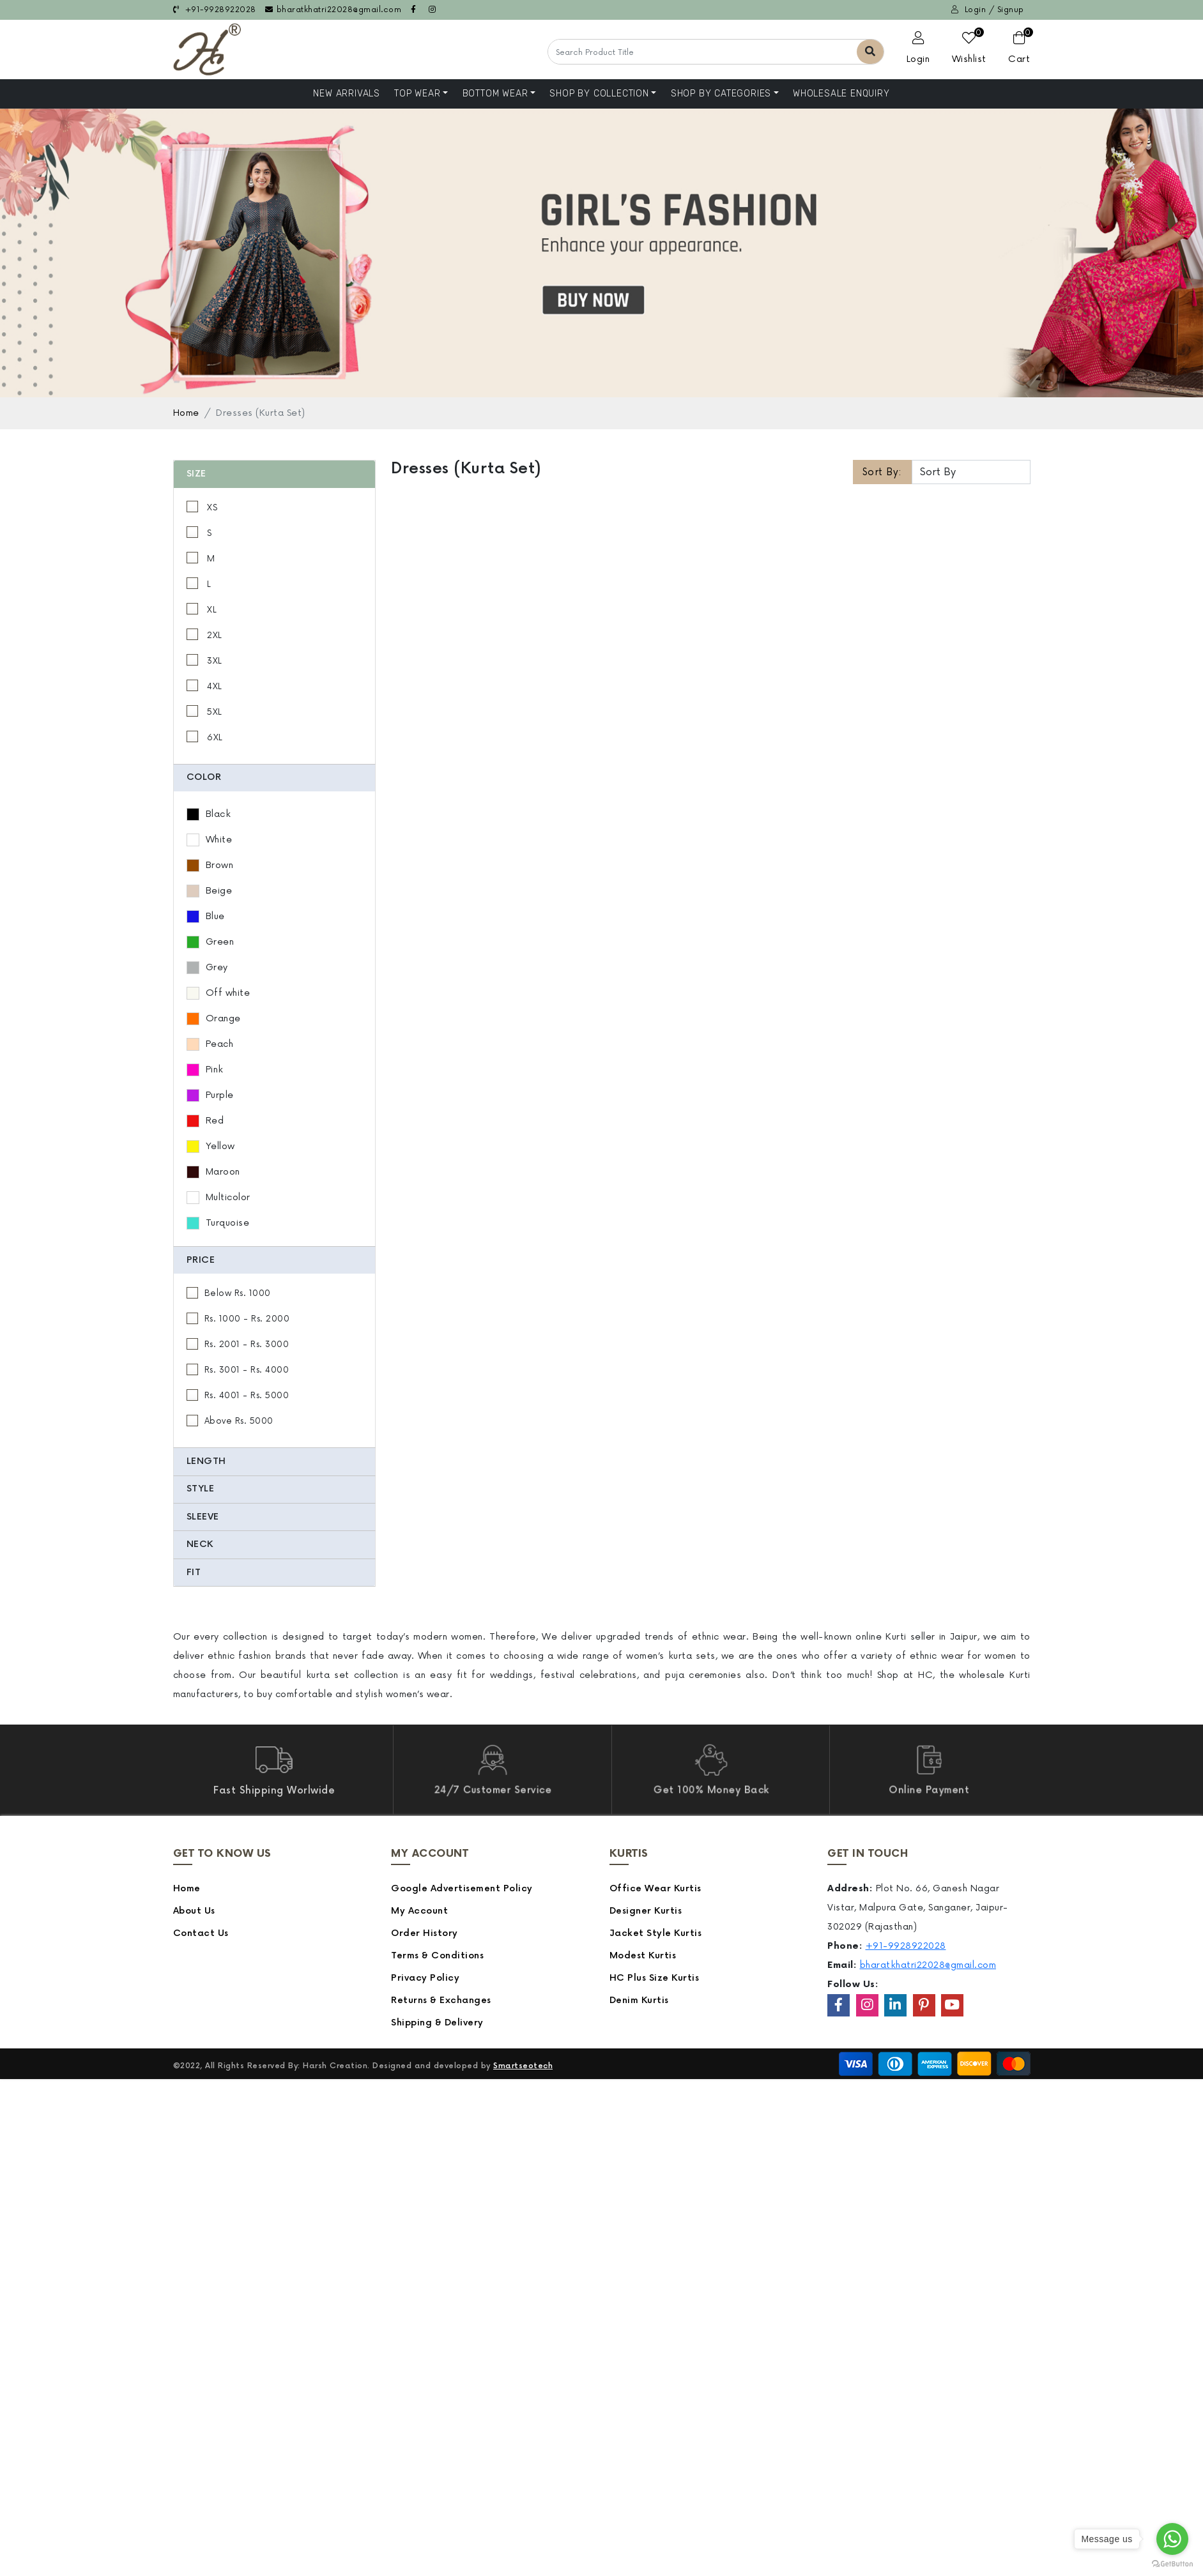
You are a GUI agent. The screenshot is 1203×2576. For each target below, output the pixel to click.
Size (212, 473)
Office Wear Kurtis (655, 1888)
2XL (229, 635)
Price (216, 1259)
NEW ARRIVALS (346, 93)
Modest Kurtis (643, 1955)
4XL (229, 687)
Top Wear (417, 93)
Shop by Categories (721, 93)
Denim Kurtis (639, 2000)
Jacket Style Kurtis (655, 1933)
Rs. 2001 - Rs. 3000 (262, 1344)
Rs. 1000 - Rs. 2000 (262, 1319)
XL (226, 610)
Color (219, 777)
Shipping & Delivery (437, 2022)
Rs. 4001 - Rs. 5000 (262, 1396)
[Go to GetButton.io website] (1172, 2563)
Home (186, 413)
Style (215, 1488)
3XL (229, 661)
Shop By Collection (598, 93)
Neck (215, 1544)
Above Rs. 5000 (254, 1421)
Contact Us (201, 1933)
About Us (194, 1910)
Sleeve (218, 1516)
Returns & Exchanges (441, 2000)
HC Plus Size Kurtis (654, 1977)
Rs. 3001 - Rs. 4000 (262, 1370)
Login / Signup (987, 10)
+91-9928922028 (214, 10)
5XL (229, 712)
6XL (229, 738)
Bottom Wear (495, 93)
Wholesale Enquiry (841, 93)
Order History (424, 1933)
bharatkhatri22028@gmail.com (333, 10)
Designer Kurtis (645, 1910)
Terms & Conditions (437, 1955)
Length (221, 1461)
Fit (209, 1572)
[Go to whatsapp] (1172, 2539)
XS (226, 508)
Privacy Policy (425, 1977)
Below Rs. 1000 (253, 1293)
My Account (419, 1910)
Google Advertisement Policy (462, 1888)
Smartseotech (523, 2066)
